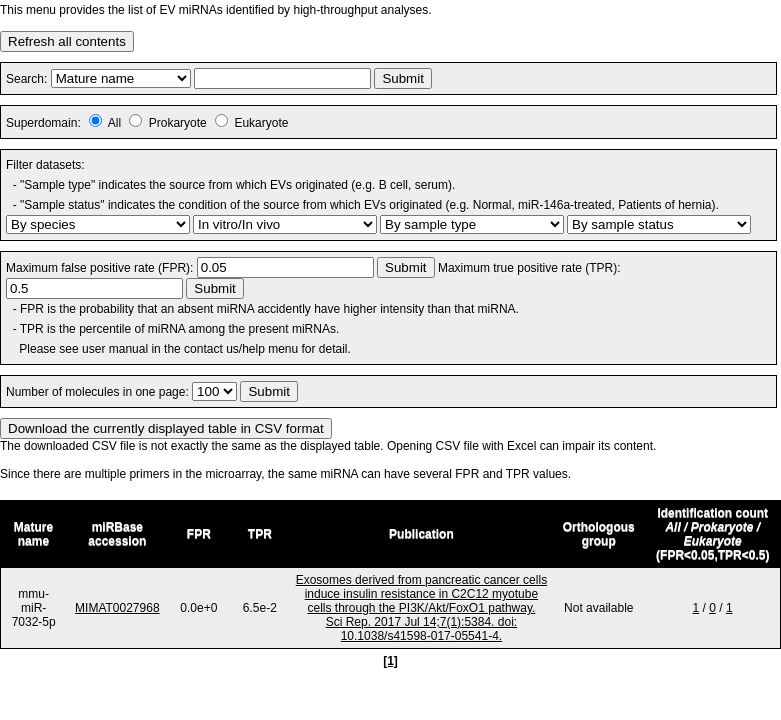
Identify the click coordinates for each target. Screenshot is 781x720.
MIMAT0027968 (117, 608)
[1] (390, 661)
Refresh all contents (67, 41)
